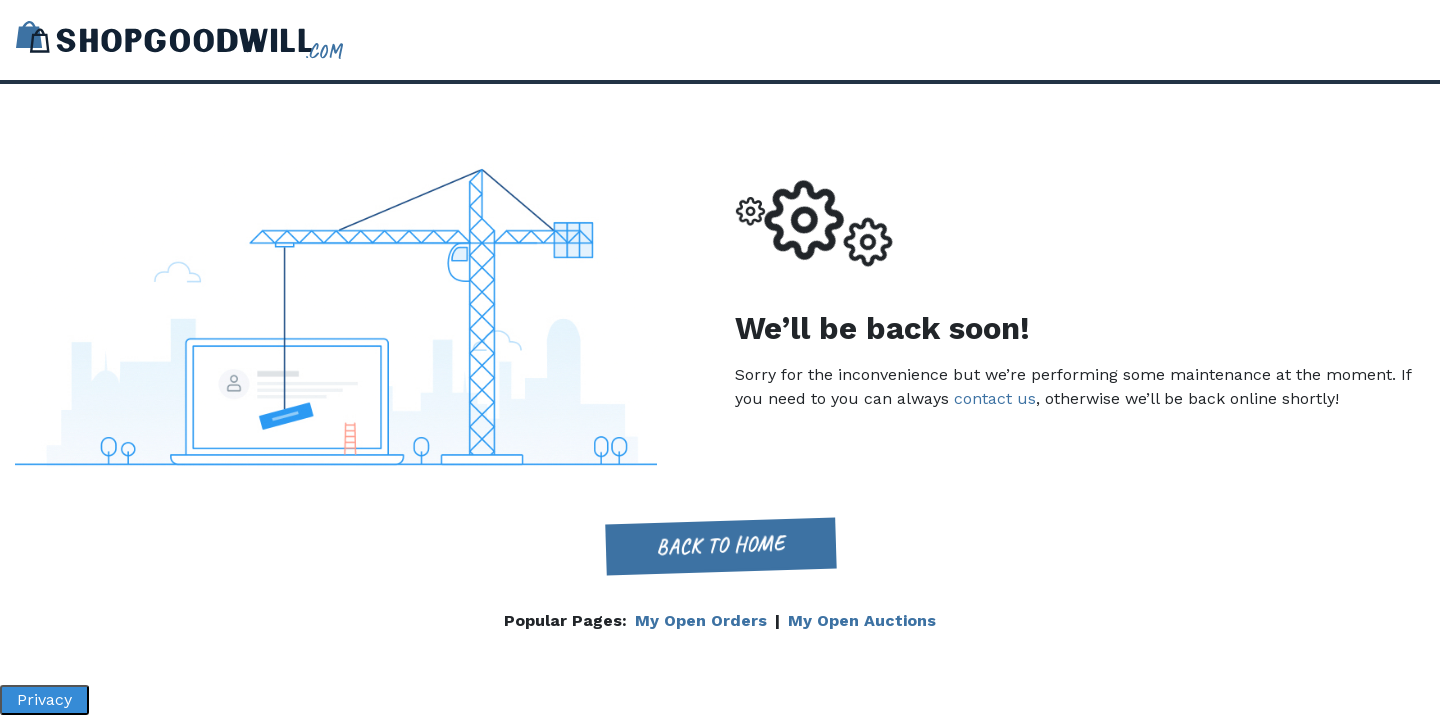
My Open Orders (701, 620)
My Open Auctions (862, 620)
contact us (995, 398)
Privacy (44, 699)
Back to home (720, 545)
